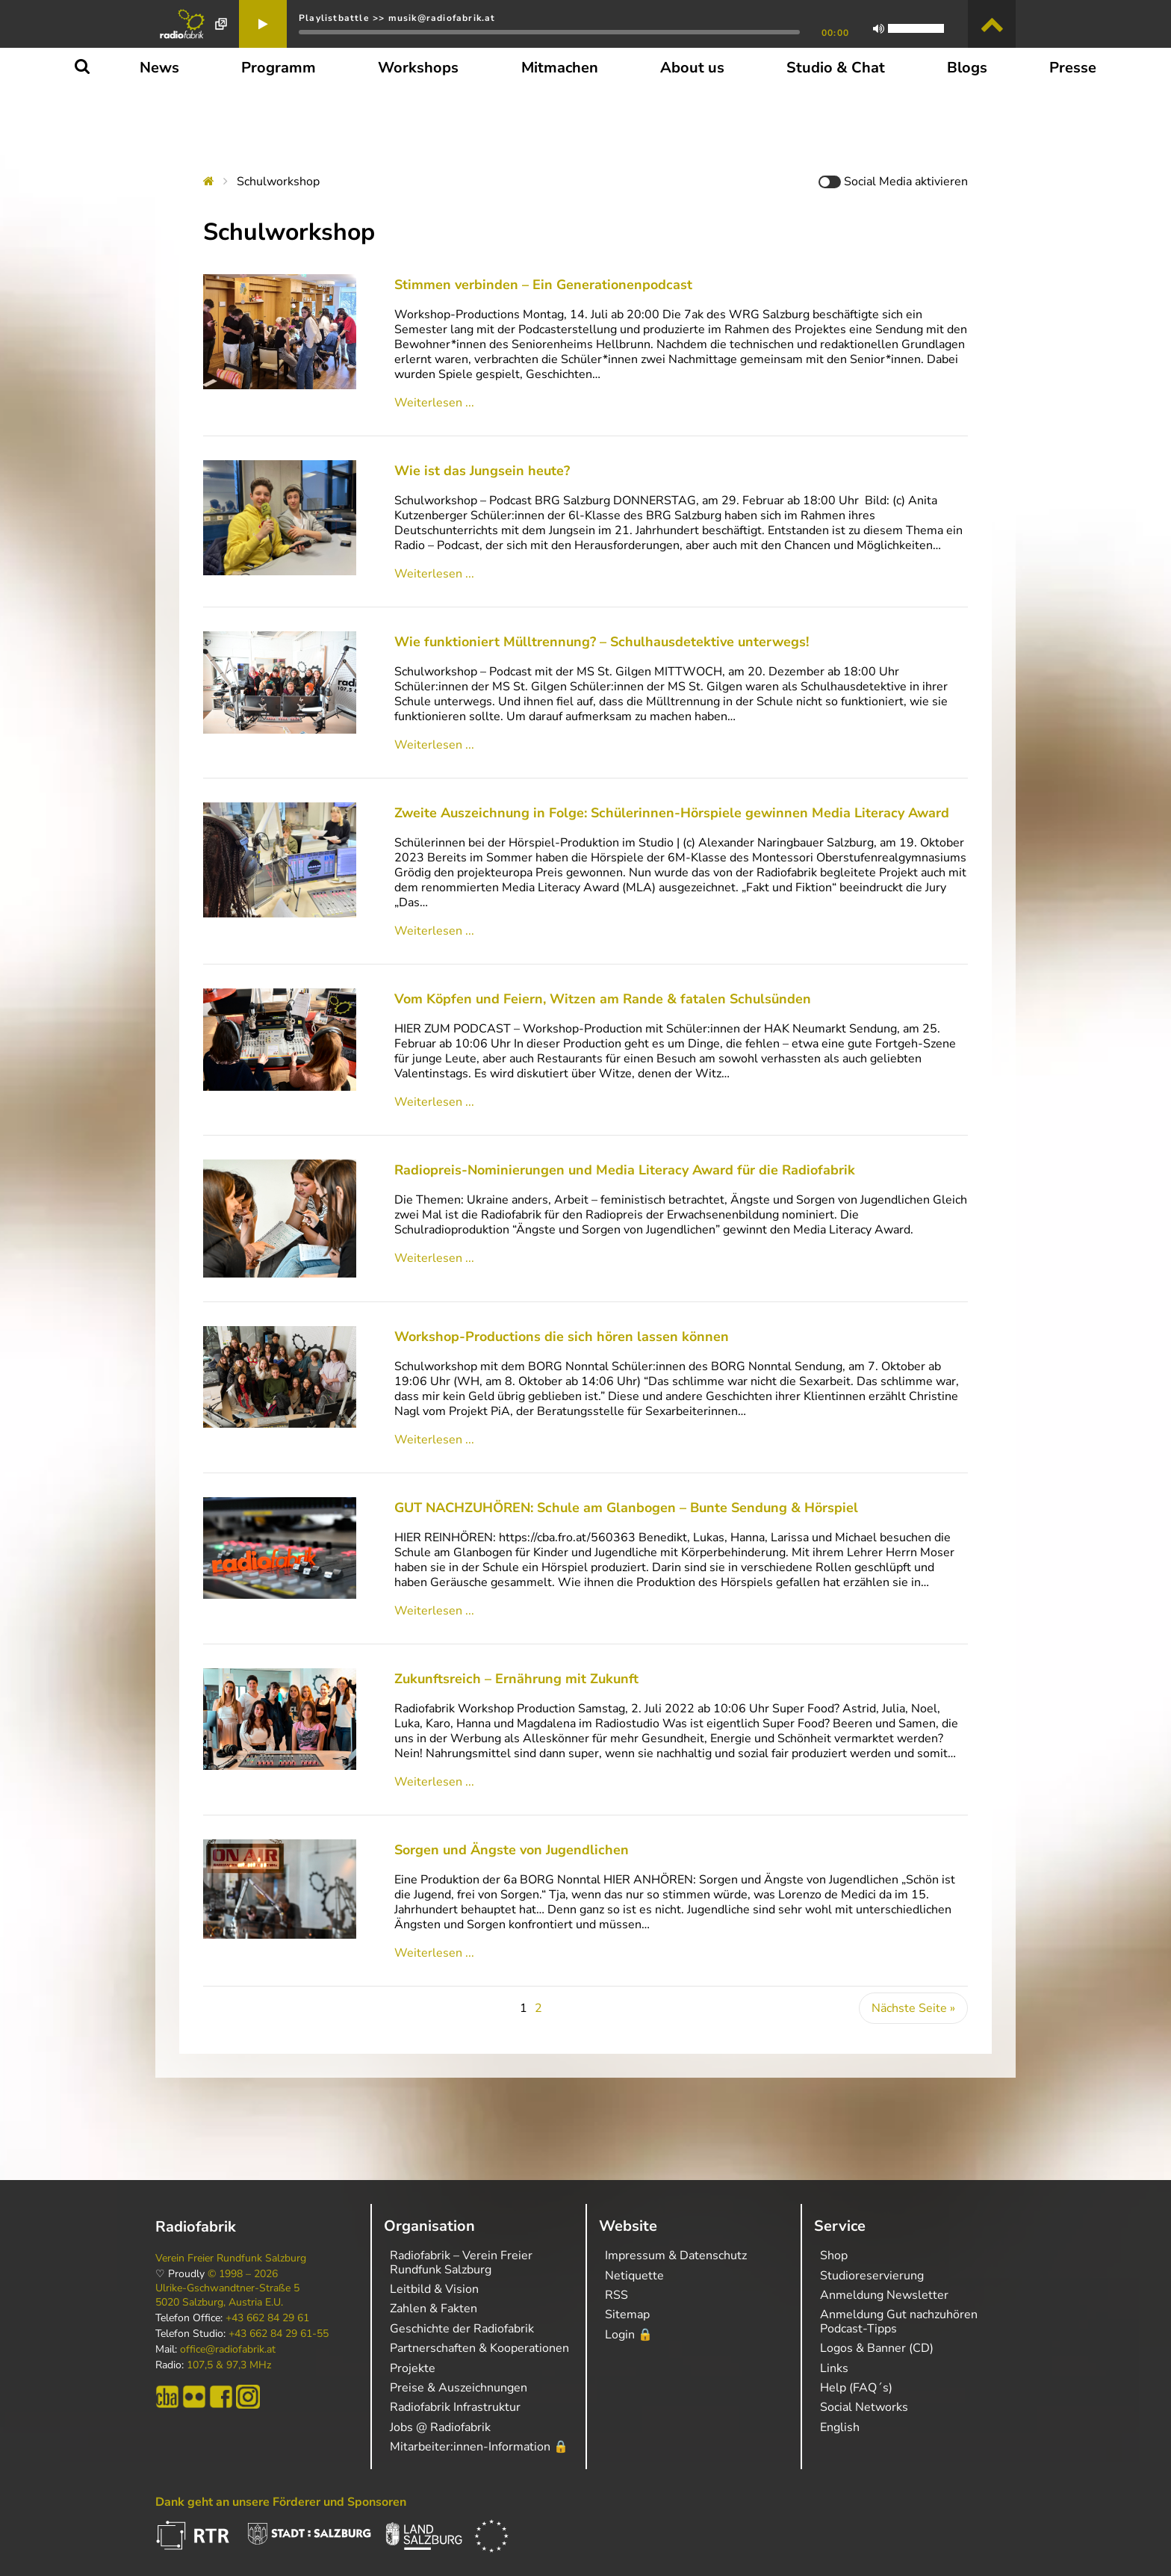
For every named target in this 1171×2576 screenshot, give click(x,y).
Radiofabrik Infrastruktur (455, 2407)
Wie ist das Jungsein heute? (482, 471)
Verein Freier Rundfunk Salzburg (230, 2258)
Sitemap (627, 2314)
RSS (616, 2295)
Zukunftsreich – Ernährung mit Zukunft (516, 1668)
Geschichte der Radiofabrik (462, 2328)
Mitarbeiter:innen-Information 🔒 (479, 2447)
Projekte (412, 2368)
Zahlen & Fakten (433, 2308)
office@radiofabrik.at (228, 2349)
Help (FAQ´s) (856, 2388)
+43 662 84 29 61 (267, 2318)
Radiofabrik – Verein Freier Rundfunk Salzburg (461, 2262)
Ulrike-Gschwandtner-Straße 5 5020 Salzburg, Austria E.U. (227, 2295)
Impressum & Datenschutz (676, 2255)
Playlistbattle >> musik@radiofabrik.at (397, 18)
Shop (834, 2255)
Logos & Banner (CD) (877, 2348)
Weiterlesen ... (434, 402)
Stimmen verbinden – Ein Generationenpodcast (543, 285)
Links (834, 2368)
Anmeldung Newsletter (884, 2295)
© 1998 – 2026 (243, 2274)
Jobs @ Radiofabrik (440, 2427)
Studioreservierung (872, 2275)
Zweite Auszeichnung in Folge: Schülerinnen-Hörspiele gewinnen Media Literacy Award (677, 813)
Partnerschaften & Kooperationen (479, 2348)
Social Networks (864, 2407)
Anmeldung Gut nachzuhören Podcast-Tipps (899, 2321)
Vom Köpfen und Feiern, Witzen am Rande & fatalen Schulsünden (602, 999)
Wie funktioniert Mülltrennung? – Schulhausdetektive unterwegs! (601, 642)
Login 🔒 (629, 2334)
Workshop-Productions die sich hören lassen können (561, 1326)
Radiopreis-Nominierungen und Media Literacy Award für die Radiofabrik (624, 1170)
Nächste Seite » (913, 1998)
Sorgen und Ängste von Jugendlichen (511, 1839)
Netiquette (634, 2275)
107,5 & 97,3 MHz (229, 2365)
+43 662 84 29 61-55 (279, 2334)
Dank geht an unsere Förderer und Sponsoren (280, 2502)
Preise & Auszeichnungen (458, 2388)
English (840, 2427)
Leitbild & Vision (434, 2289)
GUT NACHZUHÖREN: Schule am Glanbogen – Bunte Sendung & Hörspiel (626, 1497)
